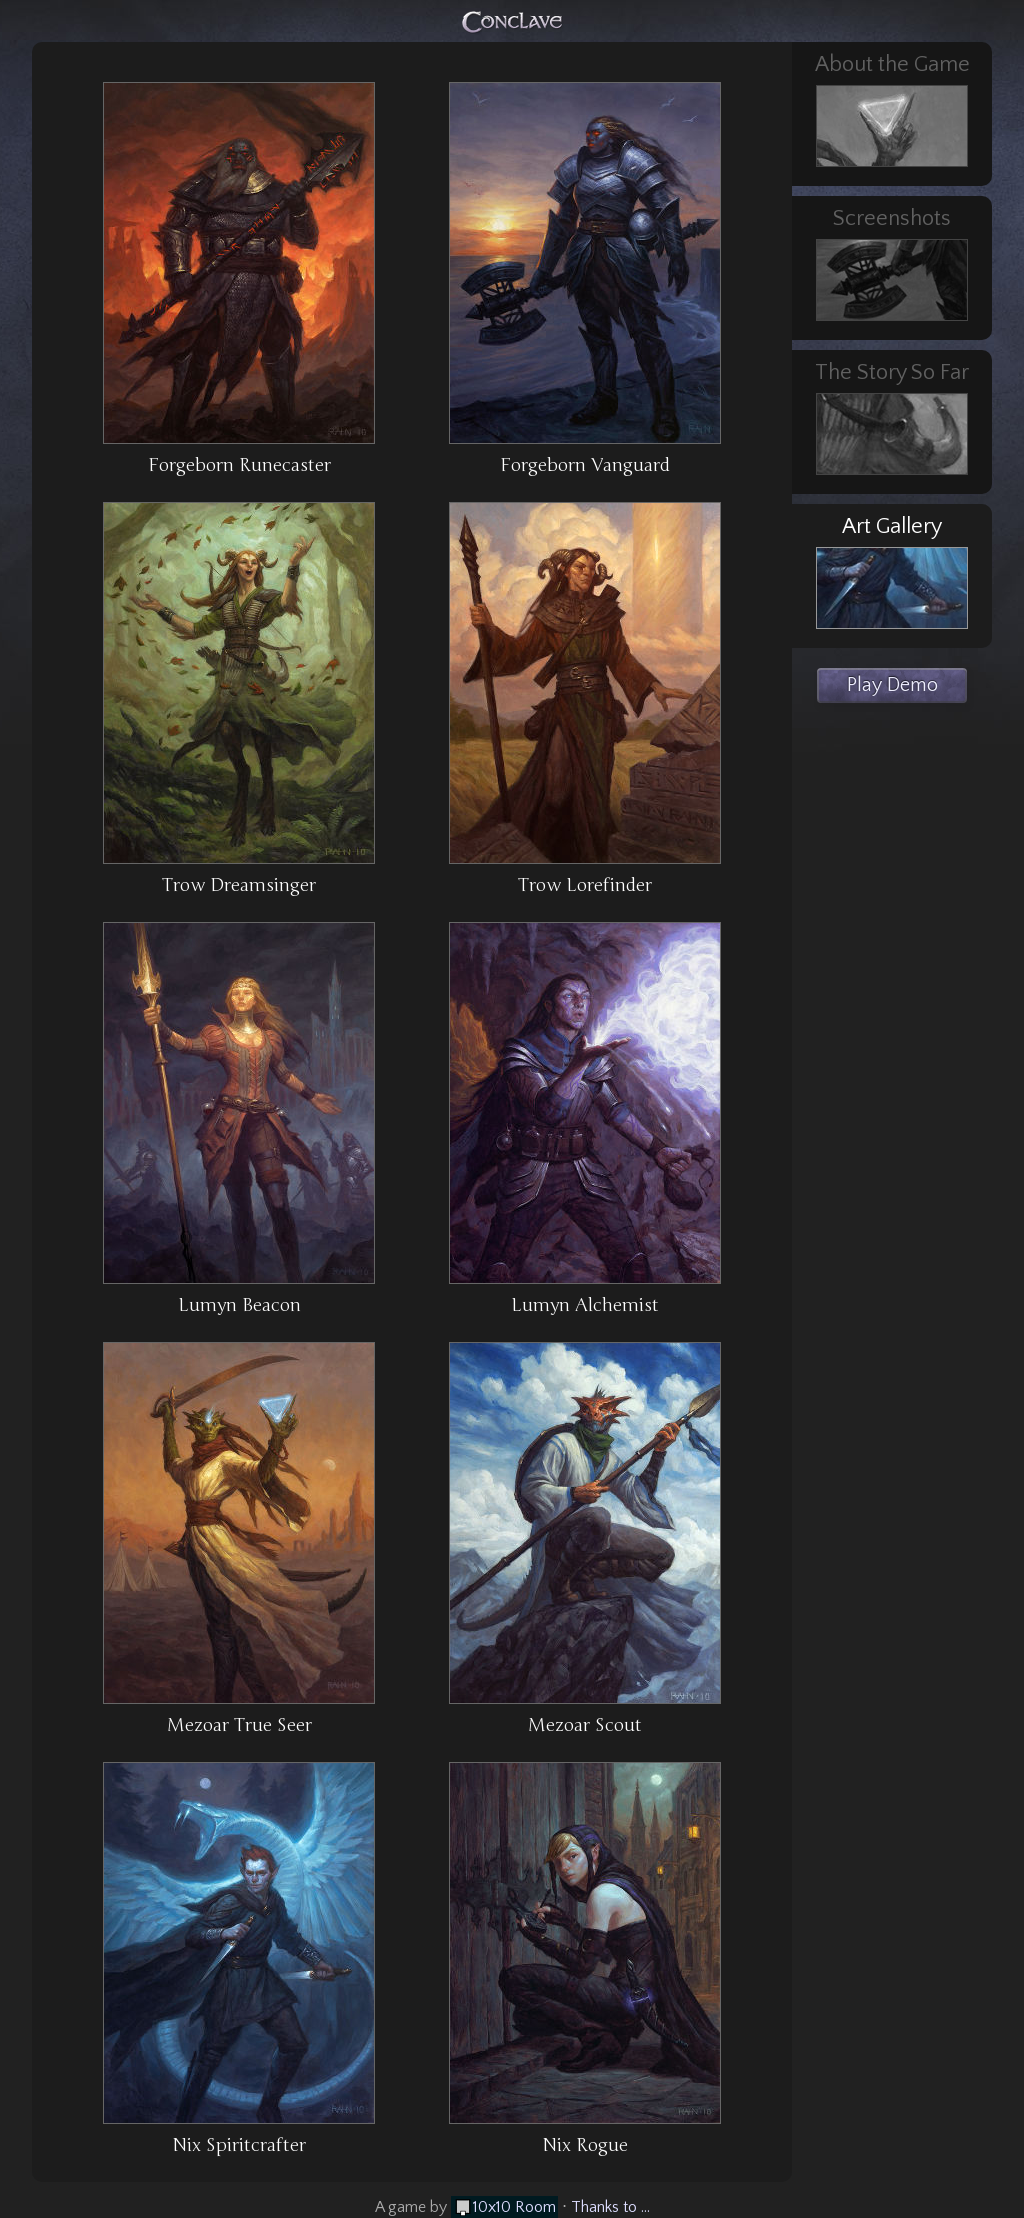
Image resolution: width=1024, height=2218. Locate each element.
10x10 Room (514, 2207)
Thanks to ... (610, 2207)
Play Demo (892, 685)
